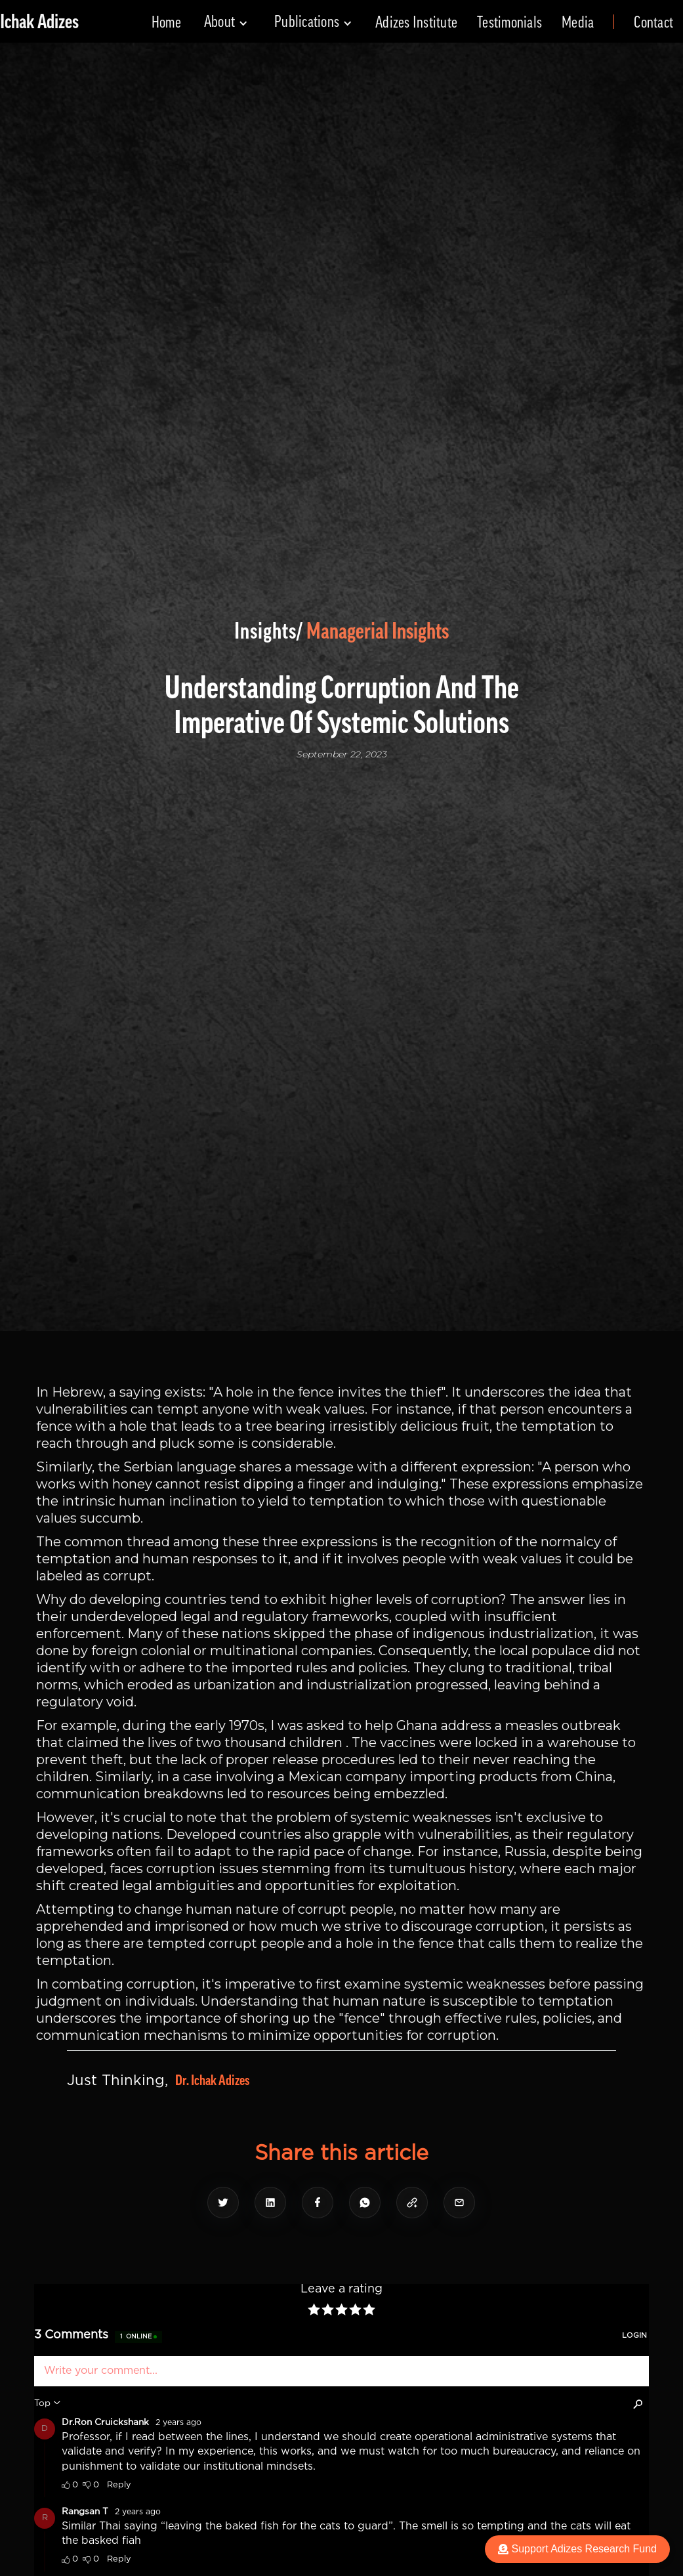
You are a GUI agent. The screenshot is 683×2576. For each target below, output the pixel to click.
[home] (39, 21)
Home (166, 22)
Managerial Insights (377, 631)
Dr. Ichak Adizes (212, 2080)
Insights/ (268, 631)
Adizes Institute (416, 22)
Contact (653, 22)
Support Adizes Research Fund (577, 2548)
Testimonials (509, 22)
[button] (226, 21)
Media (578, 22)
